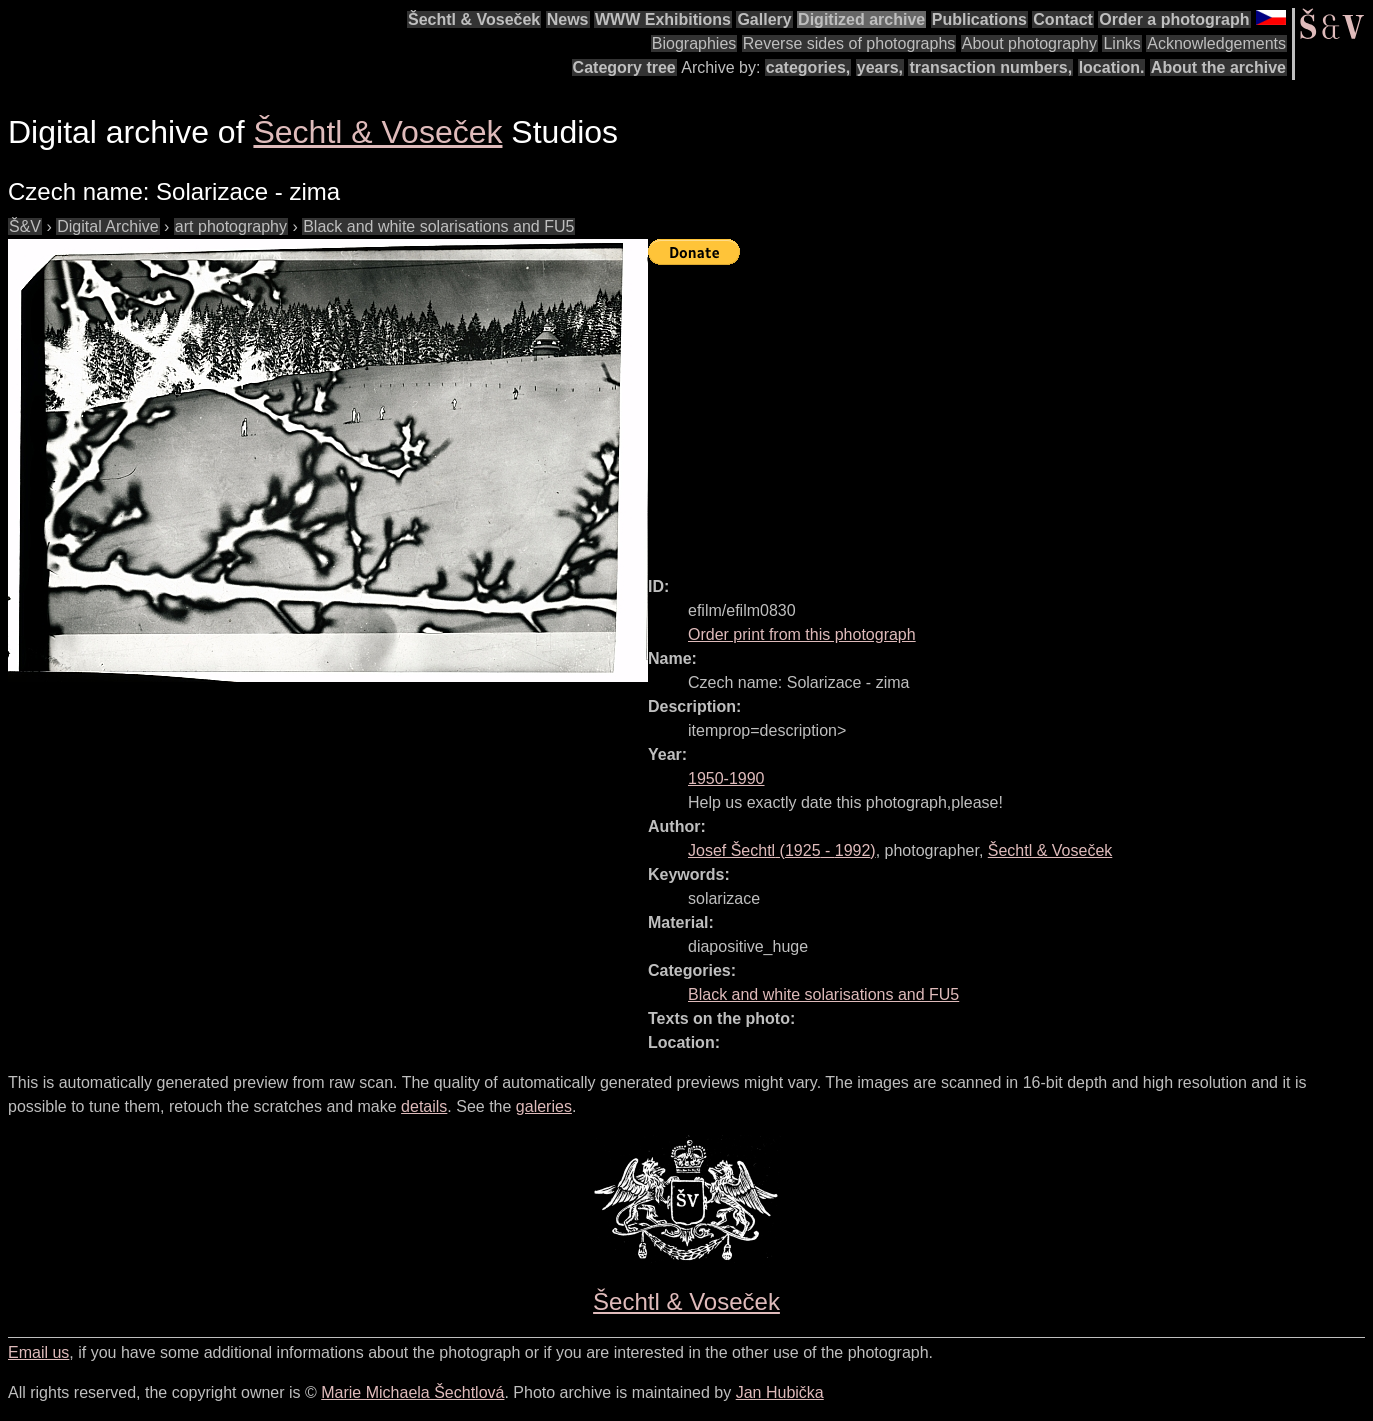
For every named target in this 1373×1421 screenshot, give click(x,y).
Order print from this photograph (802, 634)
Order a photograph (1174, 19)
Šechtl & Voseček (474, 19)
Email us (38, 1352)
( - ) (782, 850)
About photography (1029, 43)
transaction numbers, (990, 67)
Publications (979, 19)
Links (1121, 43)
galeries (544, 1106)
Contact (1063, 19)
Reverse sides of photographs (849, 43)
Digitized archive (861, 19)
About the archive (1218, 67)
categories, (808, 67)
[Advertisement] (1010, 412)
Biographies (694, 43)
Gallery (764, 19)
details (424, 1106)
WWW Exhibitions (663, 19)
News (568, 19)
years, (880, 67)
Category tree (624, 67)
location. (1112, 67)
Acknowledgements (1216, 43)
